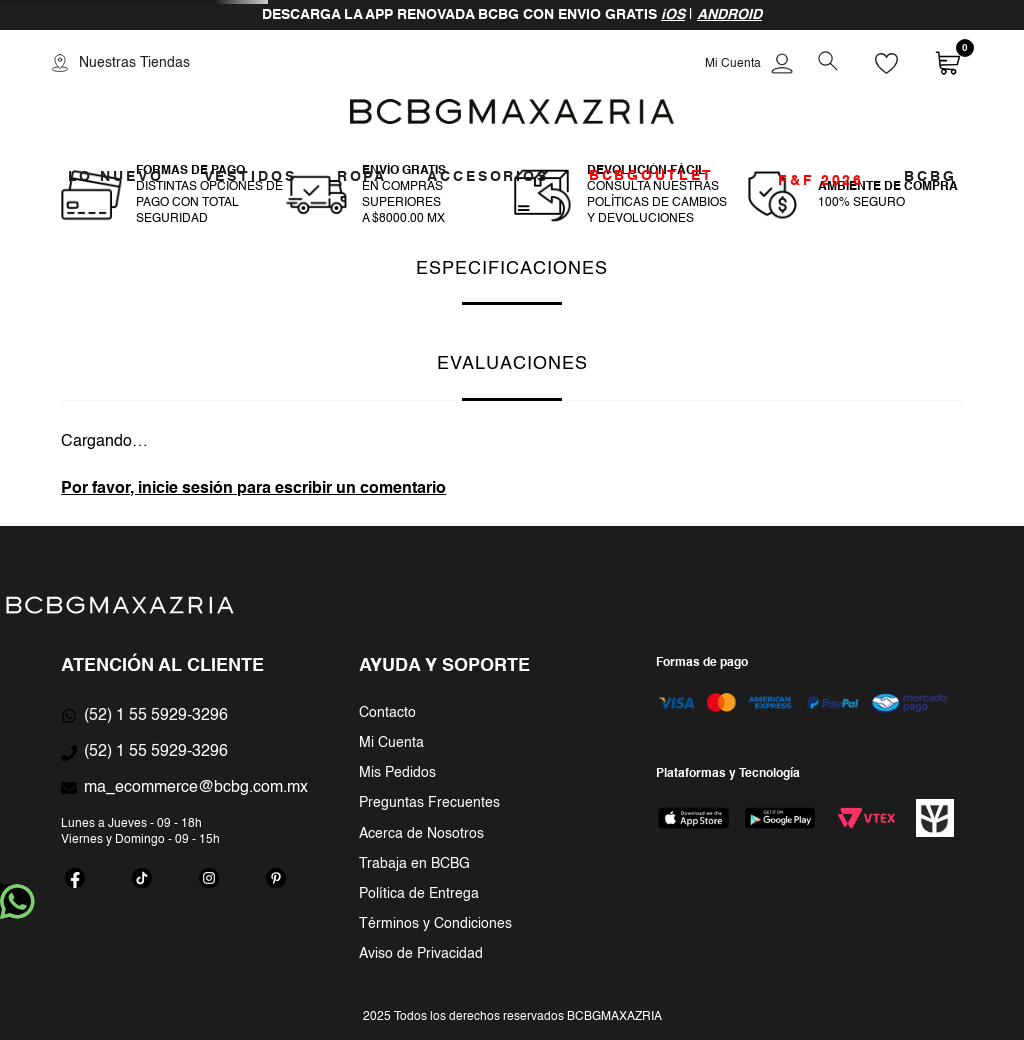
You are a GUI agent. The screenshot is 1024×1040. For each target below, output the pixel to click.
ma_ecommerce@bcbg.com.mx (196, 788)
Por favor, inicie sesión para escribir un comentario (253, 489)
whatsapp (17, 901)
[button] (827, 63)
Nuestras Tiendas (134, 63)
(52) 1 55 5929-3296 (156, 716)
